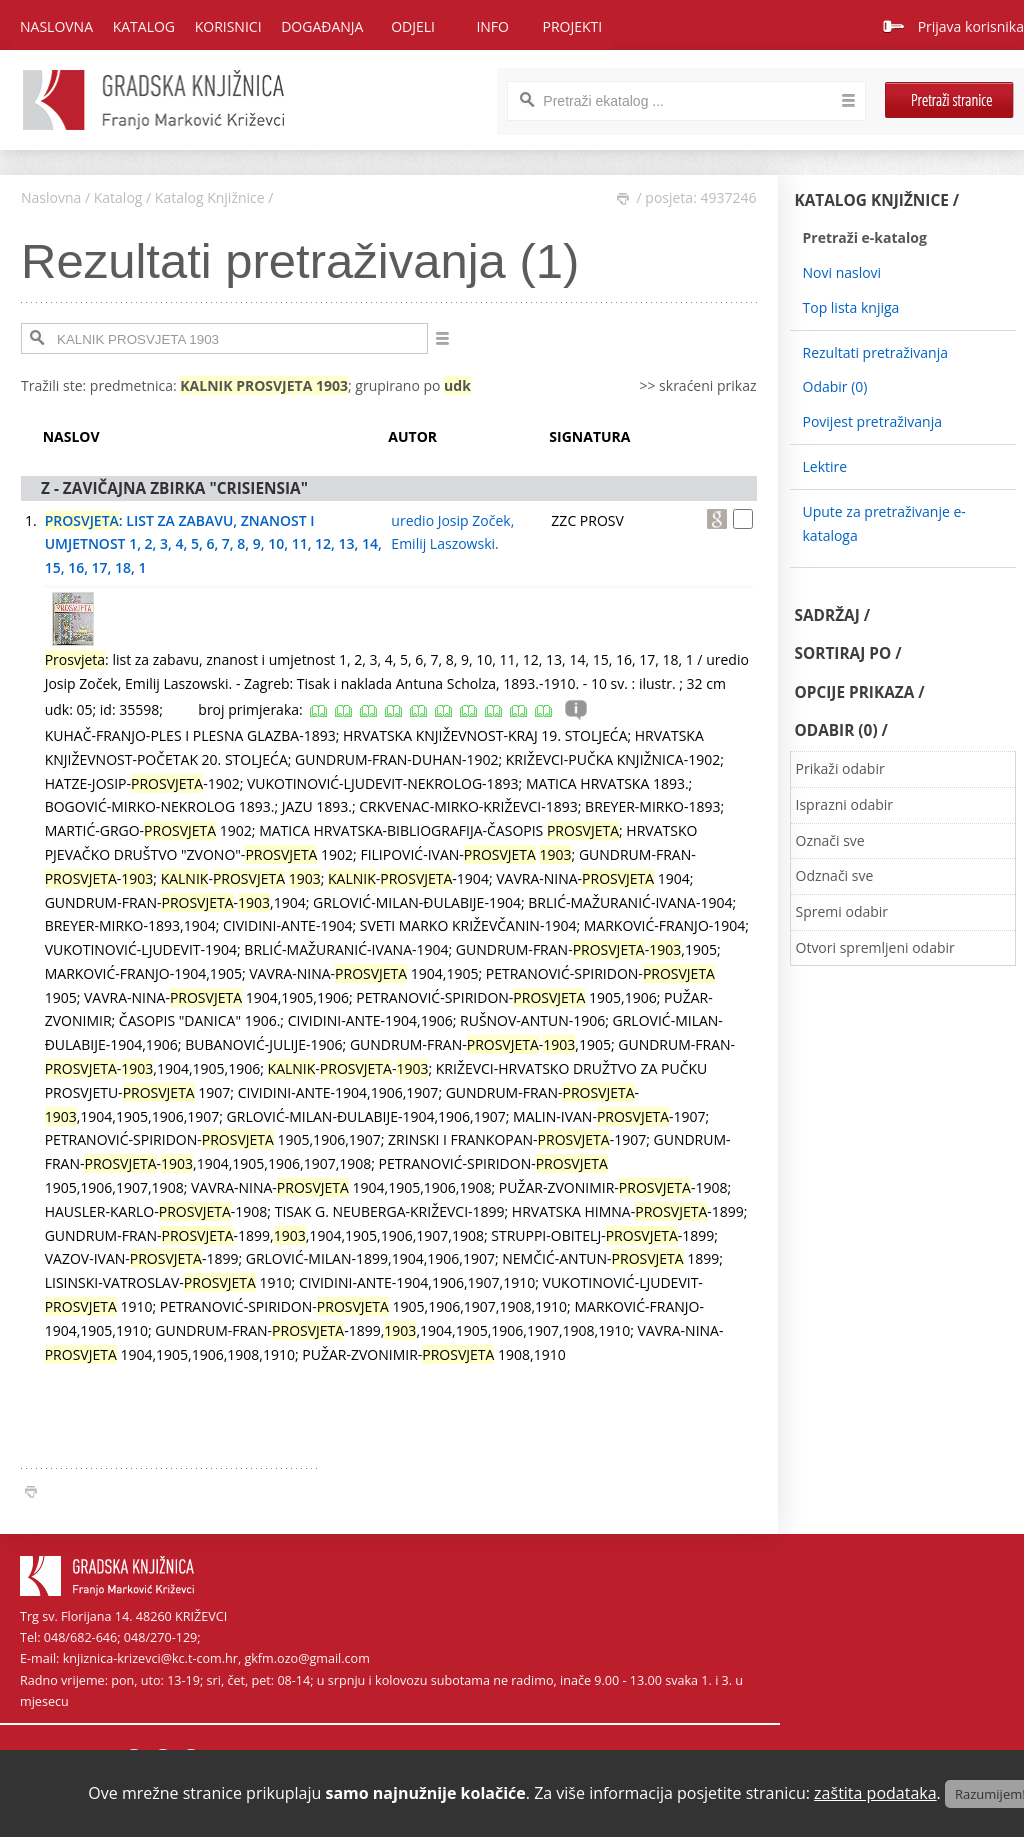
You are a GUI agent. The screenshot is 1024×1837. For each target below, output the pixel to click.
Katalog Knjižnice (210, 197)
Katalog (118, 197)
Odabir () (835, 386)
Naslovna (56, 26)
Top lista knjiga (851, 307)
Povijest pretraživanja (872, 421)
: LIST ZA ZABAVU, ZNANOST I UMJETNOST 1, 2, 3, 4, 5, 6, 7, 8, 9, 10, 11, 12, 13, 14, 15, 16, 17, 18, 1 (213, 544)
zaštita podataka (875, 1793)
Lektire (825, 466)
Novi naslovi (842, 272)
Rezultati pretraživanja (876, 352)
